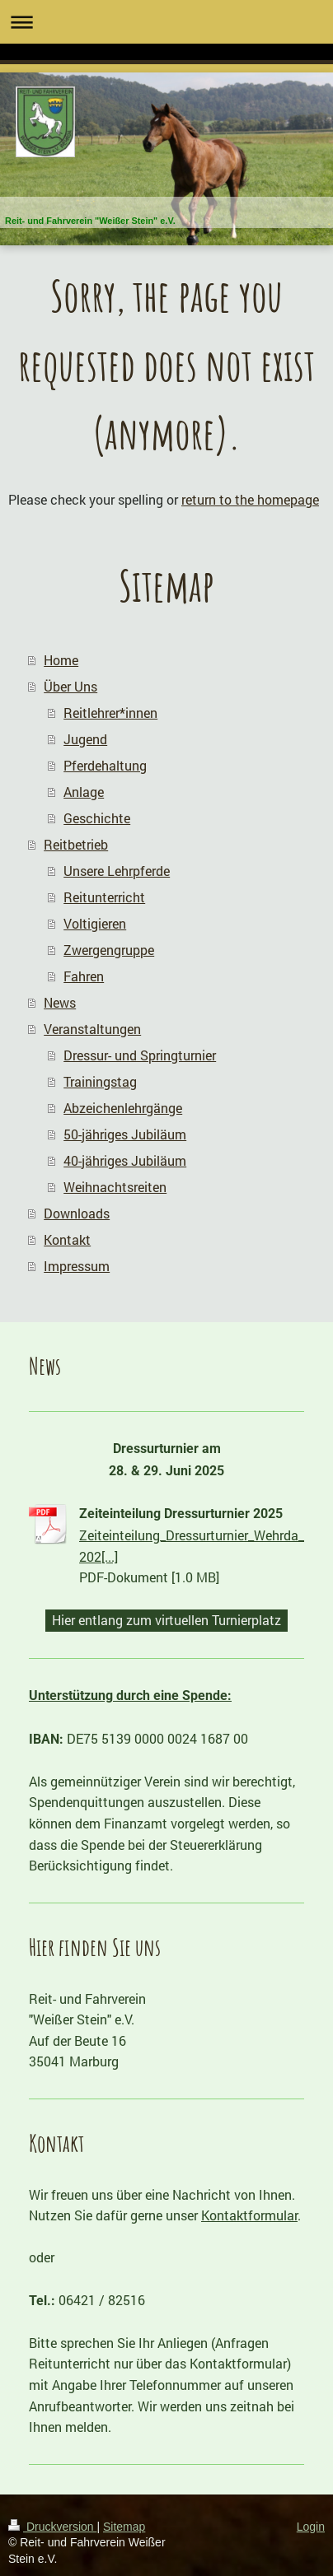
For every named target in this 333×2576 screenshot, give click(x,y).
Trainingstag (100, 1081)
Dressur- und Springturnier (139, 1055)
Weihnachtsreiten (114, 1186)
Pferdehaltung (105, 765)
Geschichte (96, 818)
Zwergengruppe (108, 949)
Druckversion (52, 2526)
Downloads (77, 1213)
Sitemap (124, 2526)
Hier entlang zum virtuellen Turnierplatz (166, 1619)
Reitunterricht (104, 897)
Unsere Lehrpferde (116, 870)
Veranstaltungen (92, 1028)
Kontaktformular (249, 2215)
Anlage (83, 791)
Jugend (85, 739)
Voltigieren (94, 923)
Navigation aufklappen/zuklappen (166, 22)
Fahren (83, 976)
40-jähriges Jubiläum (124, 1160)
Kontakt (67, 1239)
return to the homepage (250, 499)
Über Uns (70, 686)
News (60, 1002)
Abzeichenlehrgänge (122, 1107)
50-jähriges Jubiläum (124, 1134)
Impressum (77, 1265)
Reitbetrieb (76, 844)
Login (311, 2526)
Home (61, 659)
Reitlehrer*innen (110, 712)
